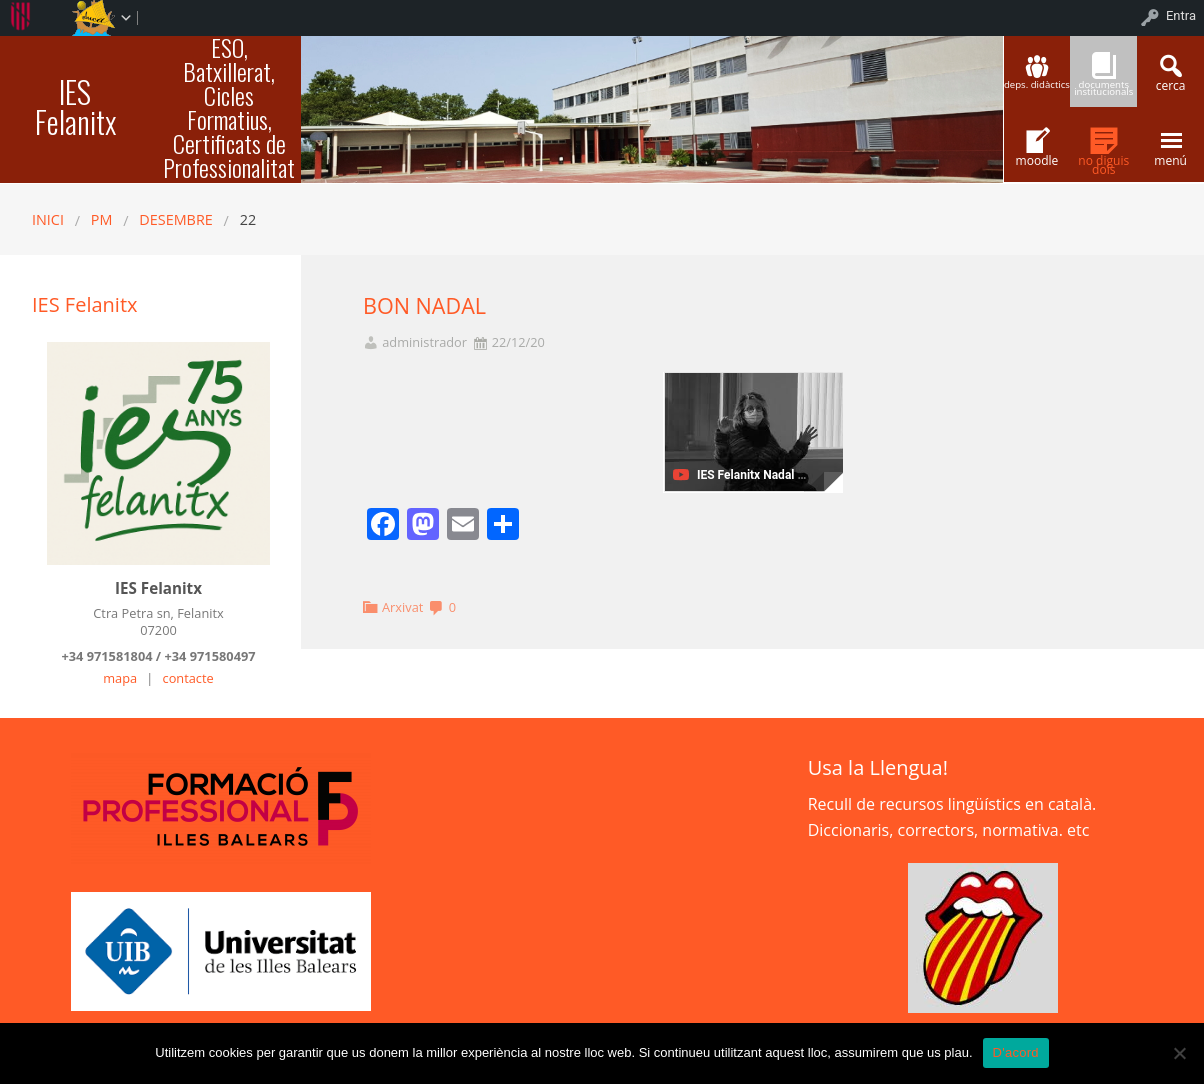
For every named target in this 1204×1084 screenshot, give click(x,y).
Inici (48, 219)
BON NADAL (424, 305)
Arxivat (402, 607)
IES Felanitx (75, 106)
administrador (424, 342)
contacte (188, 678)
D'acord (1016, 1052)
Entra (1181, 15)
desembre (175, 219)
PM (102, 219)
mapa (120, 678)
